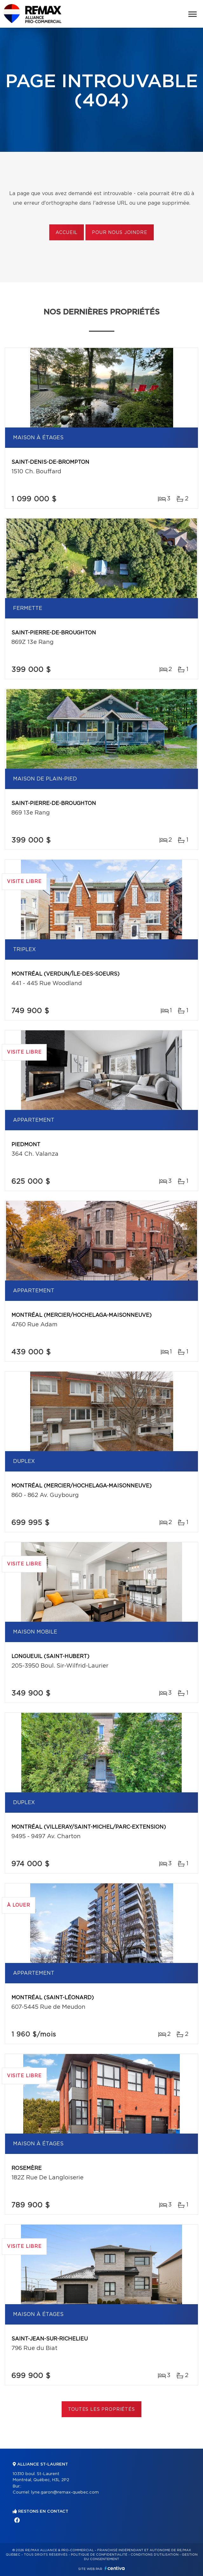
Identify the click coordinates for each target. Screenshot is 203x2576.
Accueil (67, 232)
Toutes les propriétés (101, 2409)
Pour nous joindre (119, 232)
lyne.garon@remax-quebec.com (65, 2492)
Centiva (115, 2568)
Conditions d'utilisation (155, 2554)
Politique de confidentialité (99, 2554)
